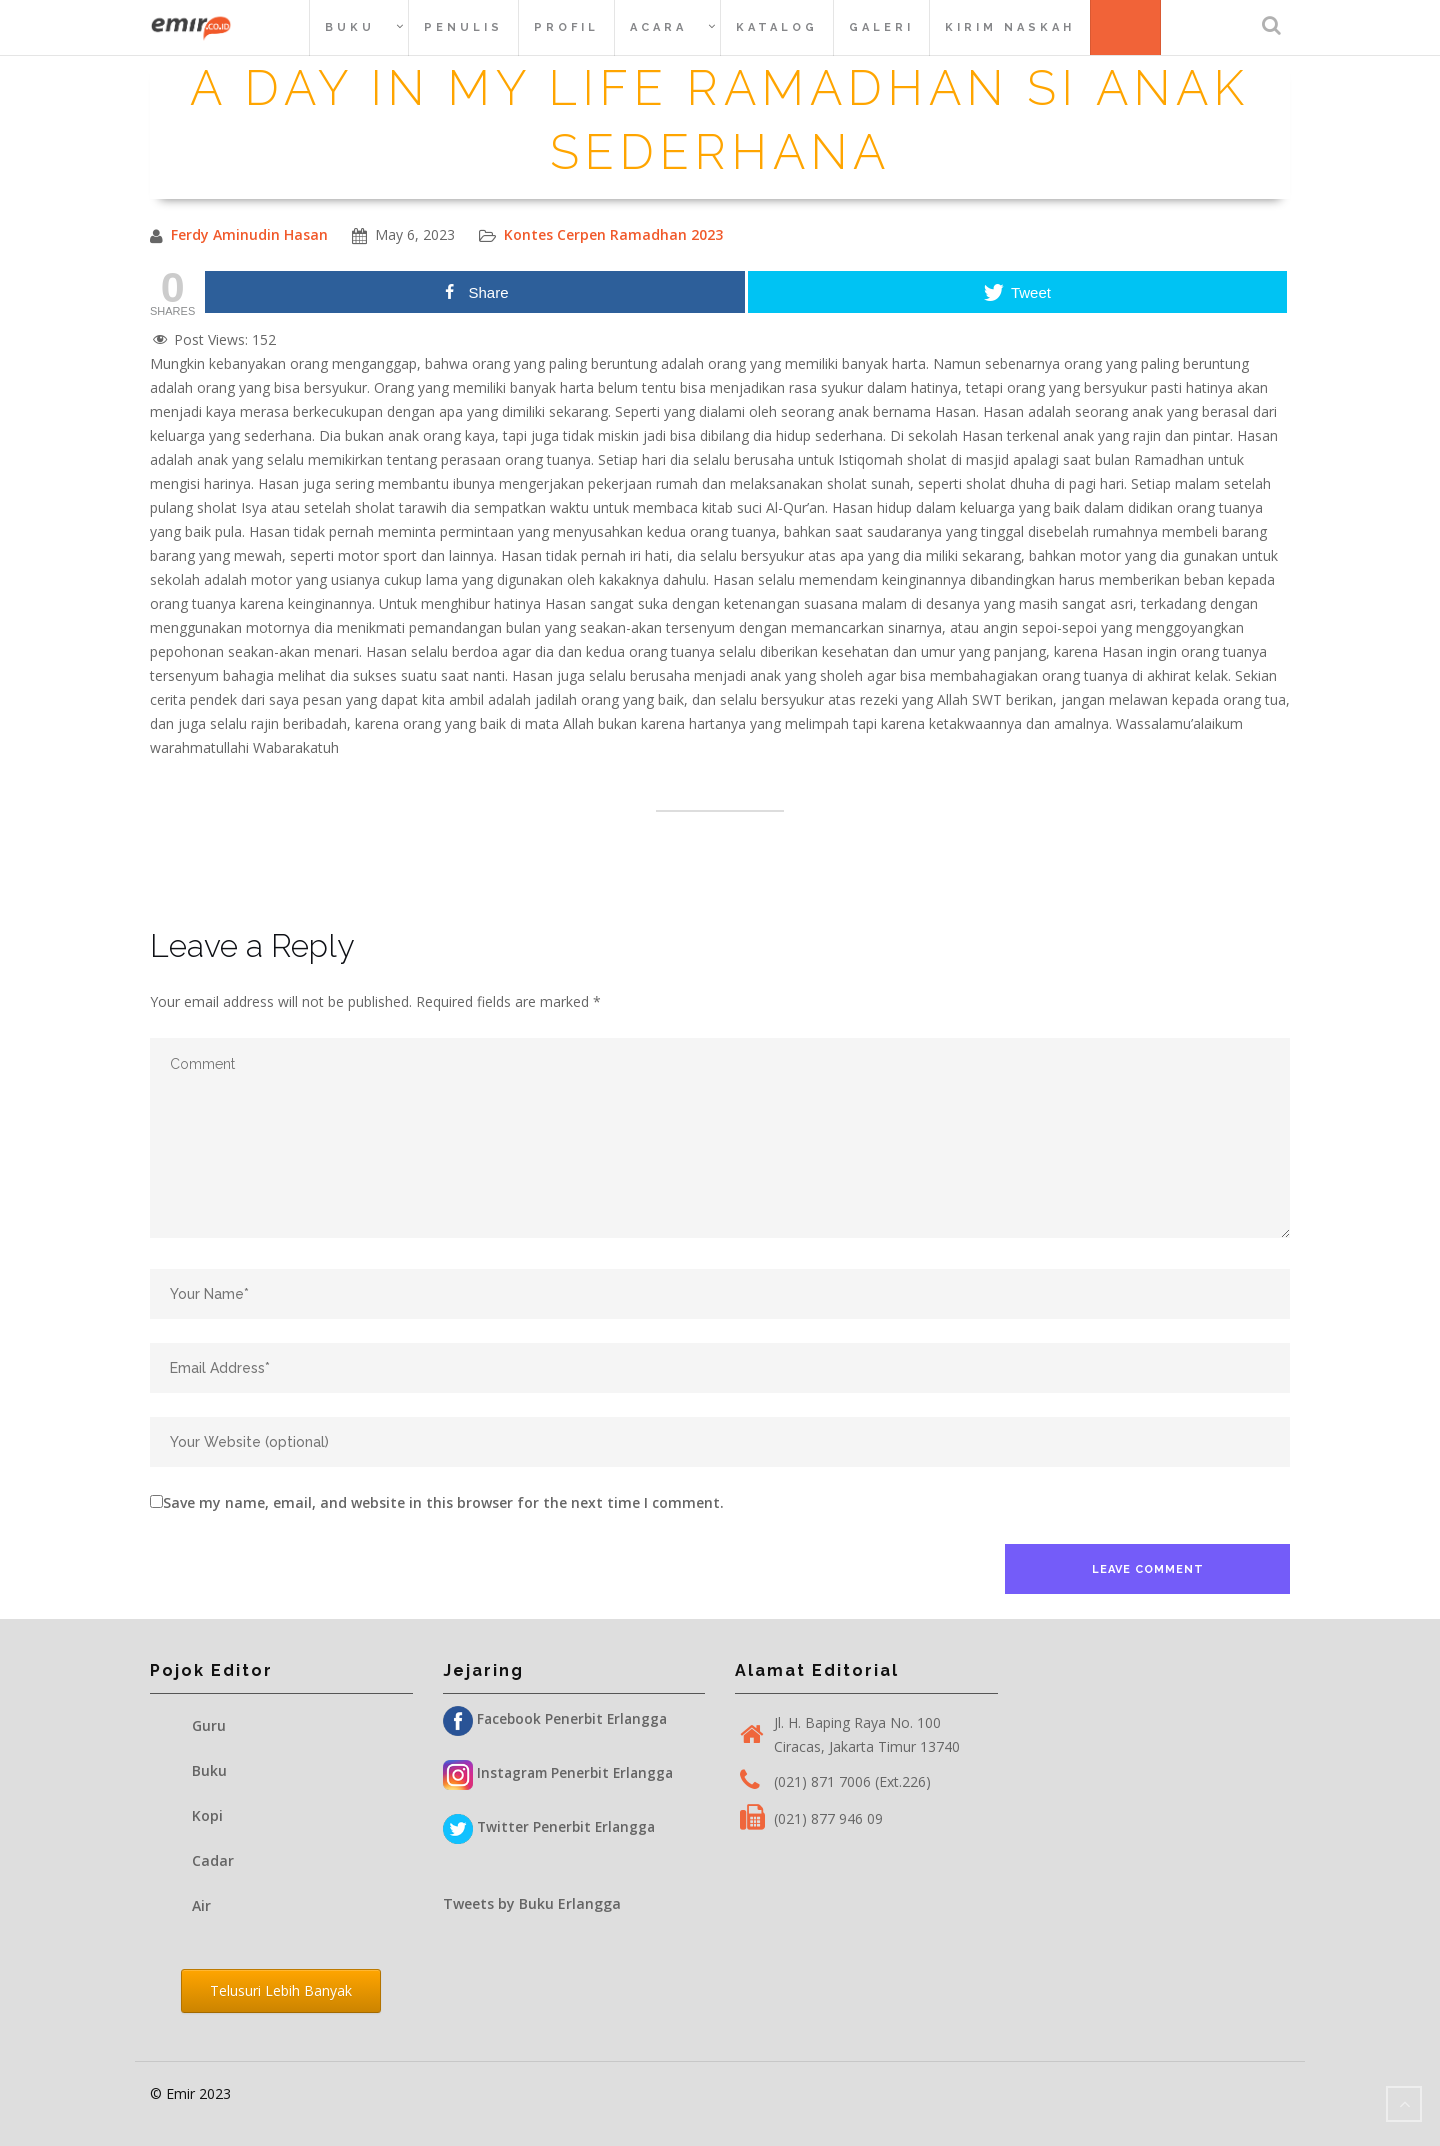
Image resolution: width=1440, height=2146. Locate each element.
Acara (658, 27)
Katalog (777, 27)
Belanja (1133, 26)
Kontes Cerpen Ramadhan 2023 (613, 234)
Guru (209, 1725)
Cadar (213, 1860)
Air (201, 1905)
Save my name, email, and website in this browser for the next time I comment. (443, 1502)
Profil (566, 27)
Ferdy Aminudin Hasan (249, 234)
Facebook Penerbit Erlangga (558, 1719)
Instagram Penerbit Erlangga (562, 1773)
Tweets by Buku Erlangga (532, 1903)
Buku (350, 27)
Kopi (207, 1815)
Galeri (881, 27)
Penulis (463, 27)
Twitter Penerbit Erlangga (551, 1827)
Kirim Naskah (1010, 27)
